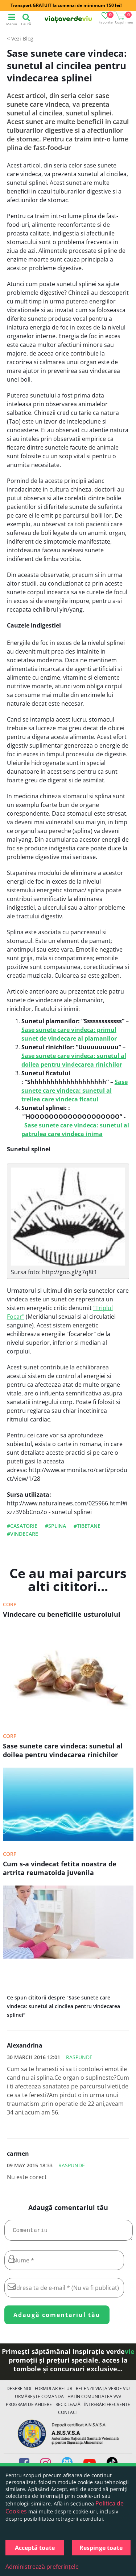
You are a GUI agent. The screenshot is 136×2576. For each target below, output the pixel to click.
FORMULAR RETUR (53, 2391)
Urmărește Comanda (39, 2399)
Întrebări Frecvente (107, 2407)
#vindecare (22, 1533)
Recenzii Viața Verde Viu (103, 2391)
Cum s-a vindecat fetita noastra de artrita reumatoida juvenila (59, 1868)
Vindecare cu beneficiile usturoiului (61, 1614)
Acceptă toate (35, 2548)
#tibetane (87, 1525)
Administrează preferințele (42, 2567)
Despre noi (19, 2391)
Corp (10, 1604)
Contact (68, 2415)
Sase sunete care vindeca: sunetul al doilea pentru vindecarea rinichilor (63, 1750)
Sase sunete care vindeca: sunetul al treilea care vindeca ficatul (74, 1090)
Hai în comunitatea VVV (94, 2399)
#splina (55, 1525)
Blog (28, 38)
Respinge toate (101, 2548)
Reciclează (68, 2407)
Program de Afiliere (29, 2407)
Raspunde (79, 2057)
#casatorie (22, 1525)
